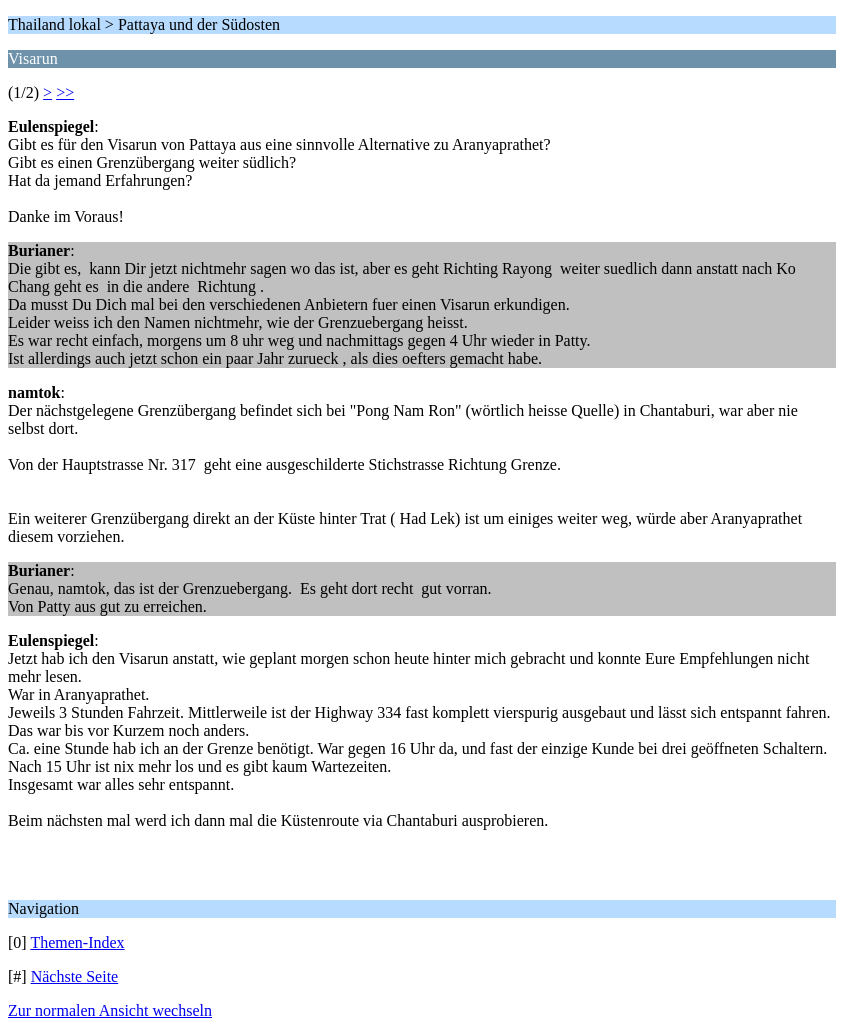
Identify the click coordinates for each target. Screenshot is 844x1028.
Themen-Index (77, 942)
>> (65, 92)
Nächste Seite (75, 976)
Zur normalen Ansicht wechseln (110, 1010)
